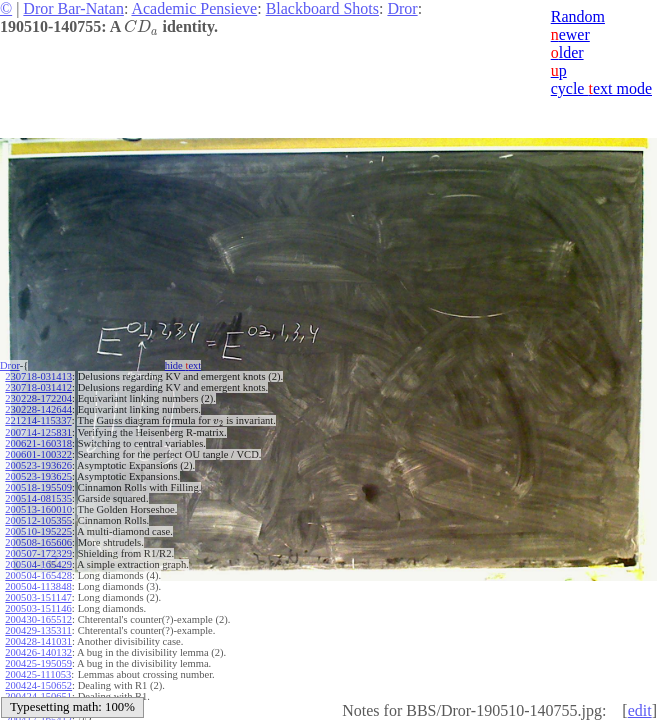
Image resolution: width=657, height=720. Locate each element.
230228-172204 (38, 398)
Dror (402, 8)
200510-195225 (38, 531)
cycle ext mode (601, 88)
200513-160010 (38, 509)
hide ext (183, 365)
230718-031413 (38, 376)
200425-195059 (38, 663)
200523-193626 (38, 465)
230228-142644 (38, 409)
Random (578, 16)
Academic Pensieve (194, 8)
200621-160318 (38, 443)
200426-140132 (38, 652)
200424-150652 (38, 685)
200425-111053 (38, 674)
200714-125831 (38, 432)
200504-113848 (38, 586)
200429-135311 (38, 630)
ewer (570, 34)
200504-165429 (38, 564)
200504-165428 (38, 575)
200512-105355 (38, 520)
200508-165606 (38, 542)
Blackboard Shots (322, 8)
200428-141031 (38, 641)
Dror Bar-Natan (73, 8)
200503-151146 (38, 608)
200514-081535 (38, 498)
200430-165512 (38, 619)
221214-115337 (38, 420)
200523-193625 (38, 476)
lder (567, 52)
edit (640, 710)
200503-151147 (38, 597)
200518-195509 (38, 487)
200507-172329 (38, 553)
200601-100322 (38, 454)
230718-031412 (38, 387)
